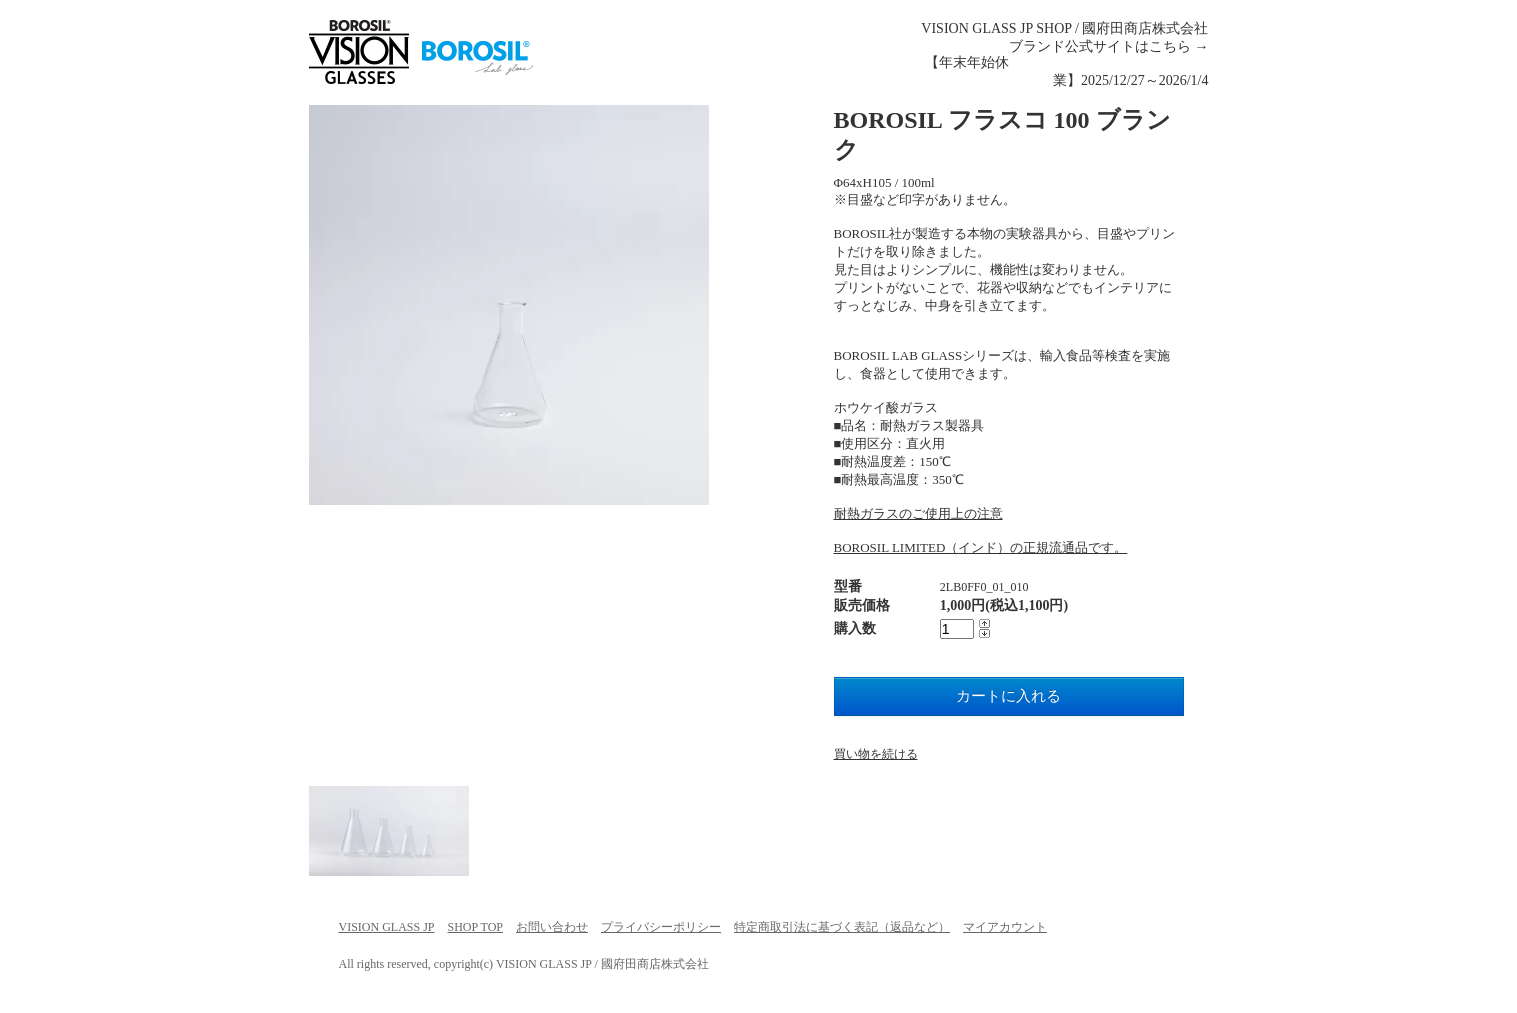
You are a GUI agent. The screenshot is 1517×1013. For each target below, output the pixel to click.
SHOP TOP (475, 927)
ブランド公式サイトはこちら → (1109, 46)
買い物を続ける (876, 754)
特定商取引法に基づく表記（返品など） (842, 927)
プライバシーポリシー (661, 927)
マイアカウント (1005, 927)
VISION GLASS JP (387, 927)
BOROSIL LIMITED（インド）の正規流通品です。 (981, 547)
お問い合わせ (552, 927)
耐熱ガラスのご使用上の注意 (918, 513)
